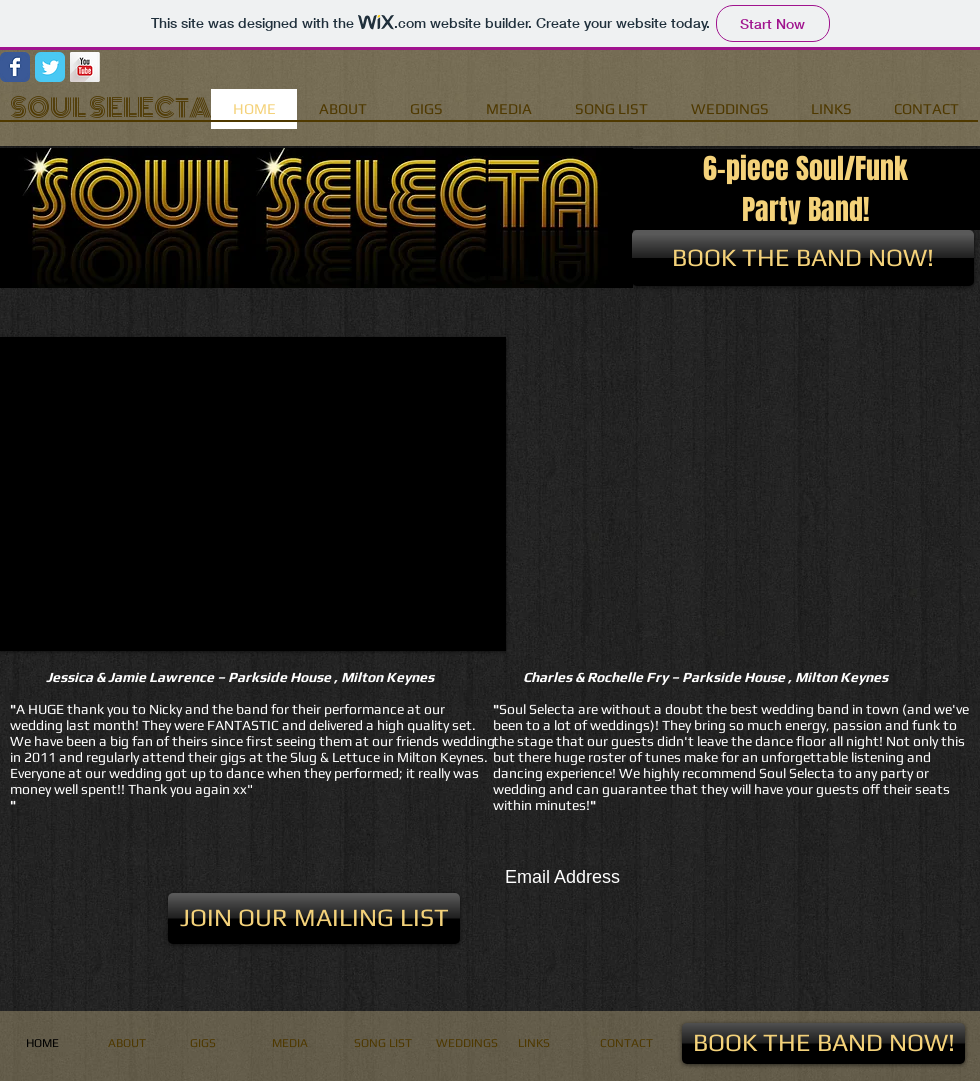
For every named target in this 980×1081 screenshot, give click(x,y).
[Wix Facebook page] (15, 67)
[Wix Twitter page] (50, 67)
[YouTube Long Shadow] (85, 67)
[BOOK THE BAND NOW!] (803, 258)
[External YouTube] (742, 494)
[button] (253, 494)
